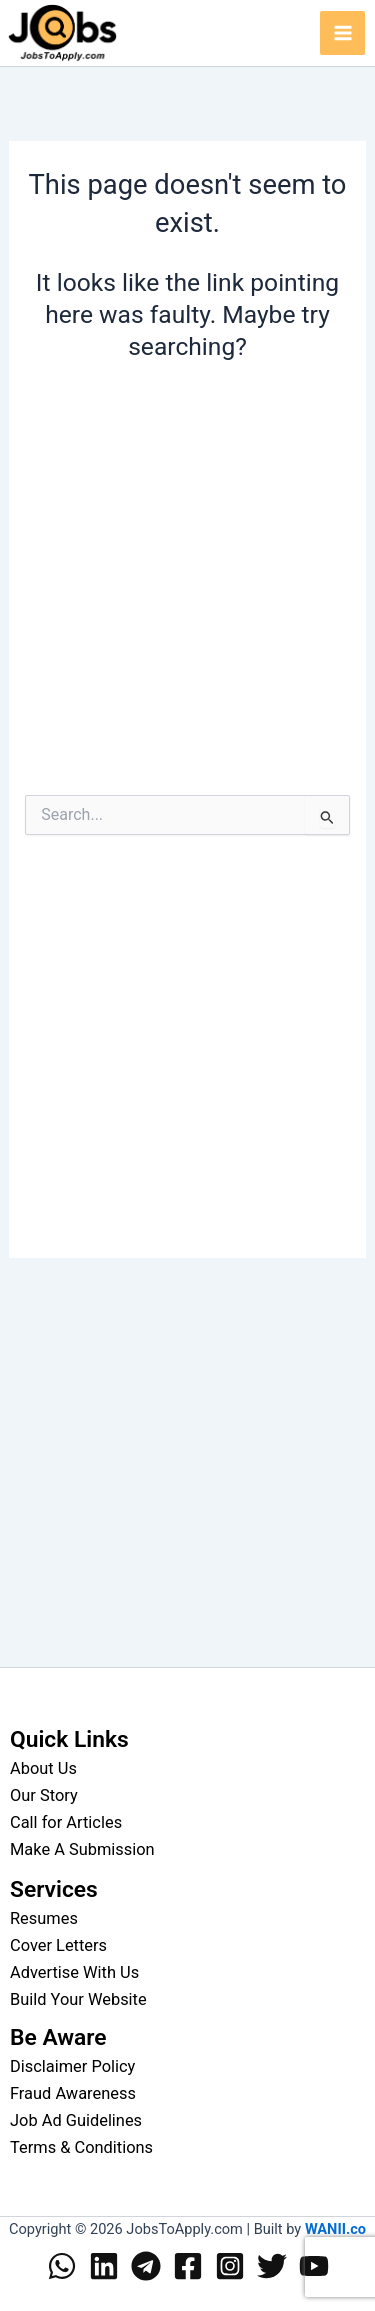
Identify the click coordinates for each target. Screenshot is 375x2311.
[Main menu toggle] (342, 33)
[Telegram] (146, 2266)
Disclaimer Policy (72, 2066)
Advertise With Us (74, 1972)
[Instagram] (230, 2266)
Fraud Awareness (73, 2093)
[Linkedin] (104, 2266)
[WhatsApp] (62, 2266)
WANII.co (335, 2229)
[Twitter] (272, 2266)
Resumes (44, 1918)
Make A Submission (82, 1849)
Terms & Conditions (81, 2147)
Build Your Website (78, 1999)
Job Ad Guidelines (76, 2120)
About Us (43, 1768)
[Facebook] (188, 2266)
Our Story (44, 1795)
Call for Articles (66, 1822)
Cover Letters (58, 1945)
